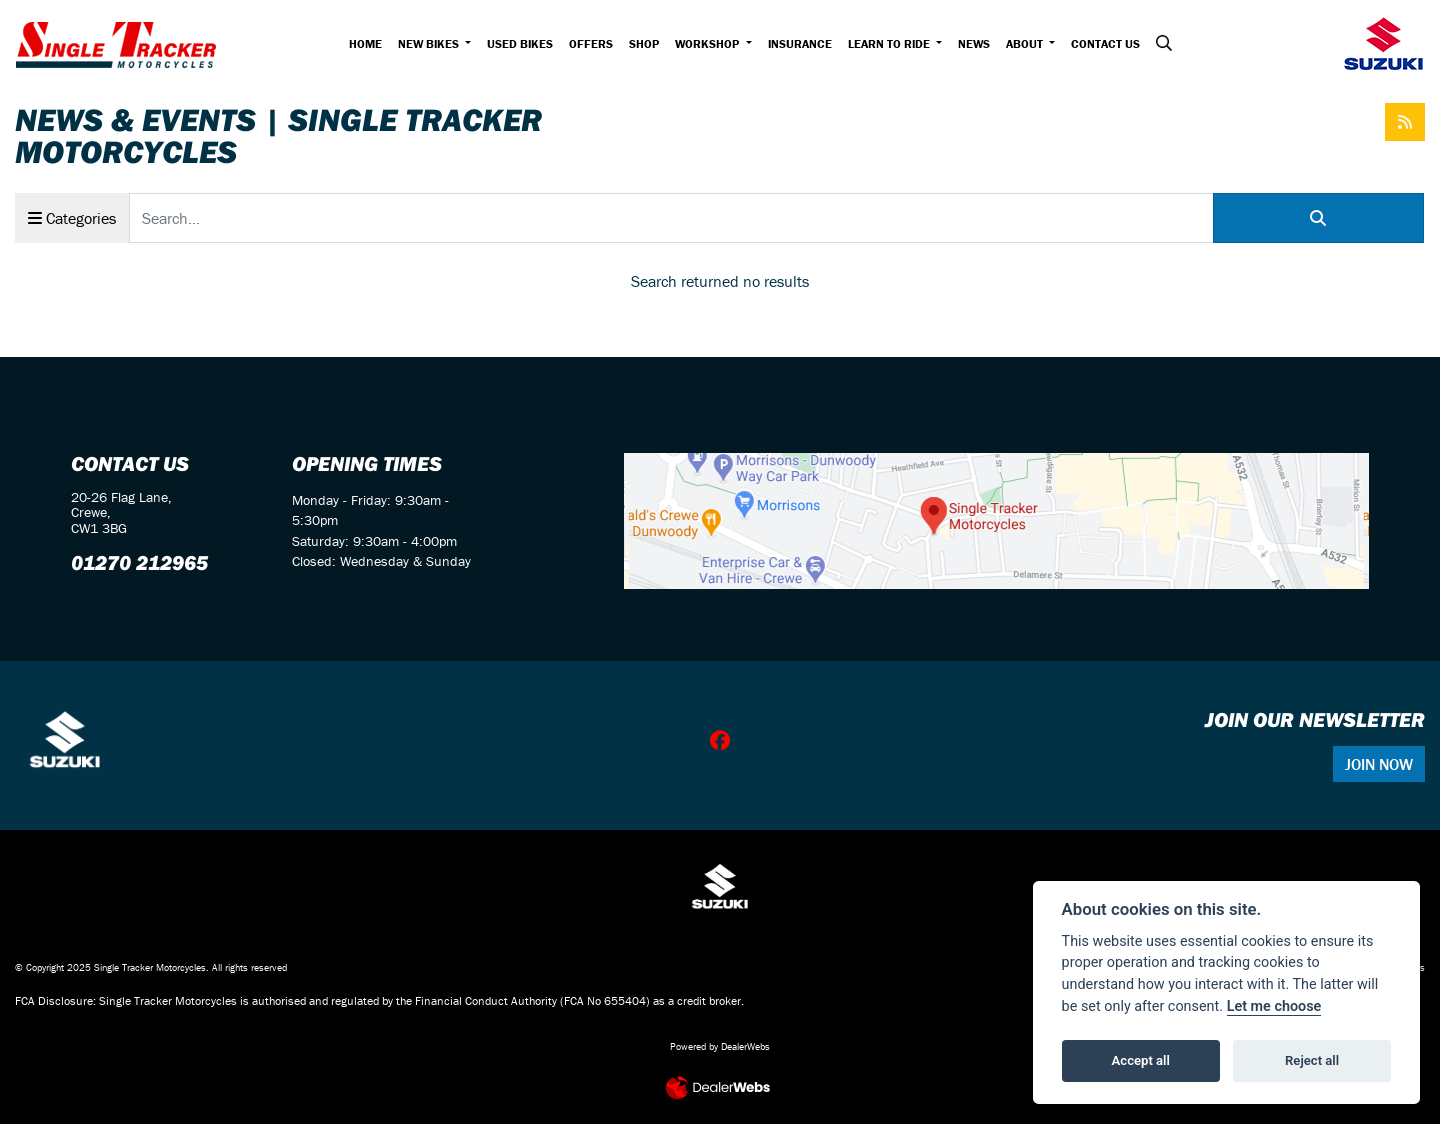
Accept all (1141, 1060)
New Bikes (430, 43)
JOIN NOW (1379, 764)
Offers (591, 43)
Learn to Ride (890, 43)
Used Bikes (520, 43)
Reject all (1312, 1060)
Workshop (708, 43)
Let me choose (1274, 1006)
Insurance (800, 43)
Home (365, 43)
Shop (644, 43)
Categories (72, 218)
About (1026, 43)
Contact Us (1105, 43)
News (974, 43)
